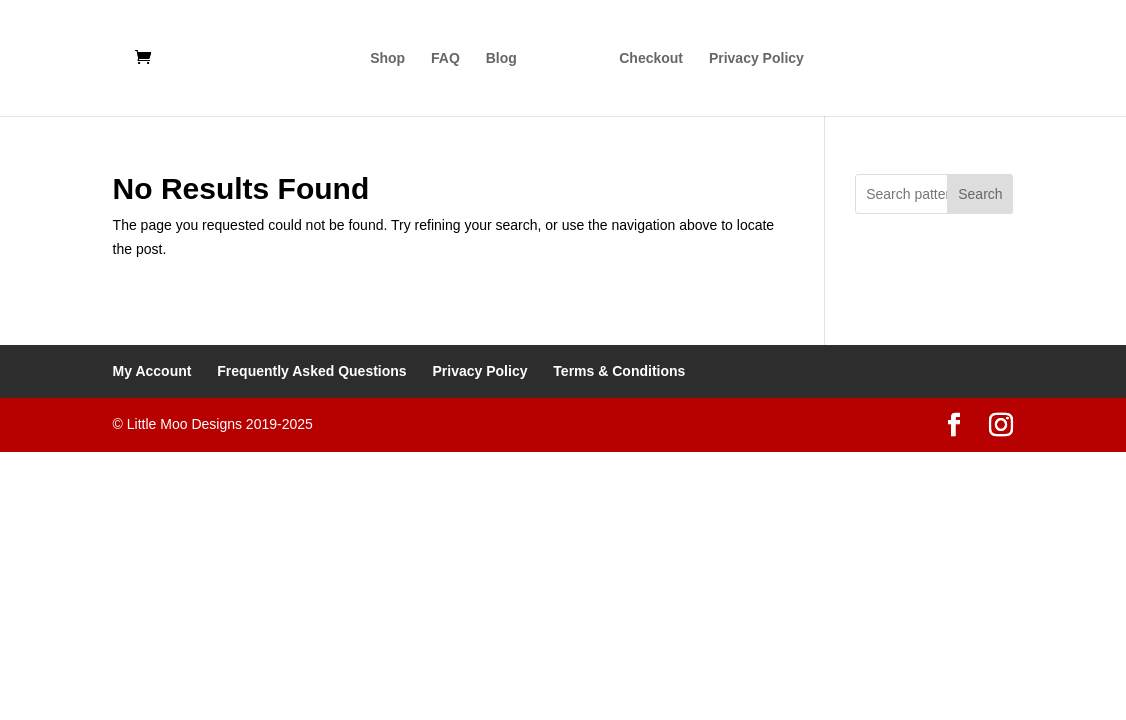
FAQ (445, 58)
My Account (152, 371)
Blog (501, 58)
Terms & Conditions (619, 371)
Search (980, 194)
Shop (387, 58)
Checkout (651, 58)
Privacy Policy (756, 58)
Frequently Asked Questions (311, 371)
